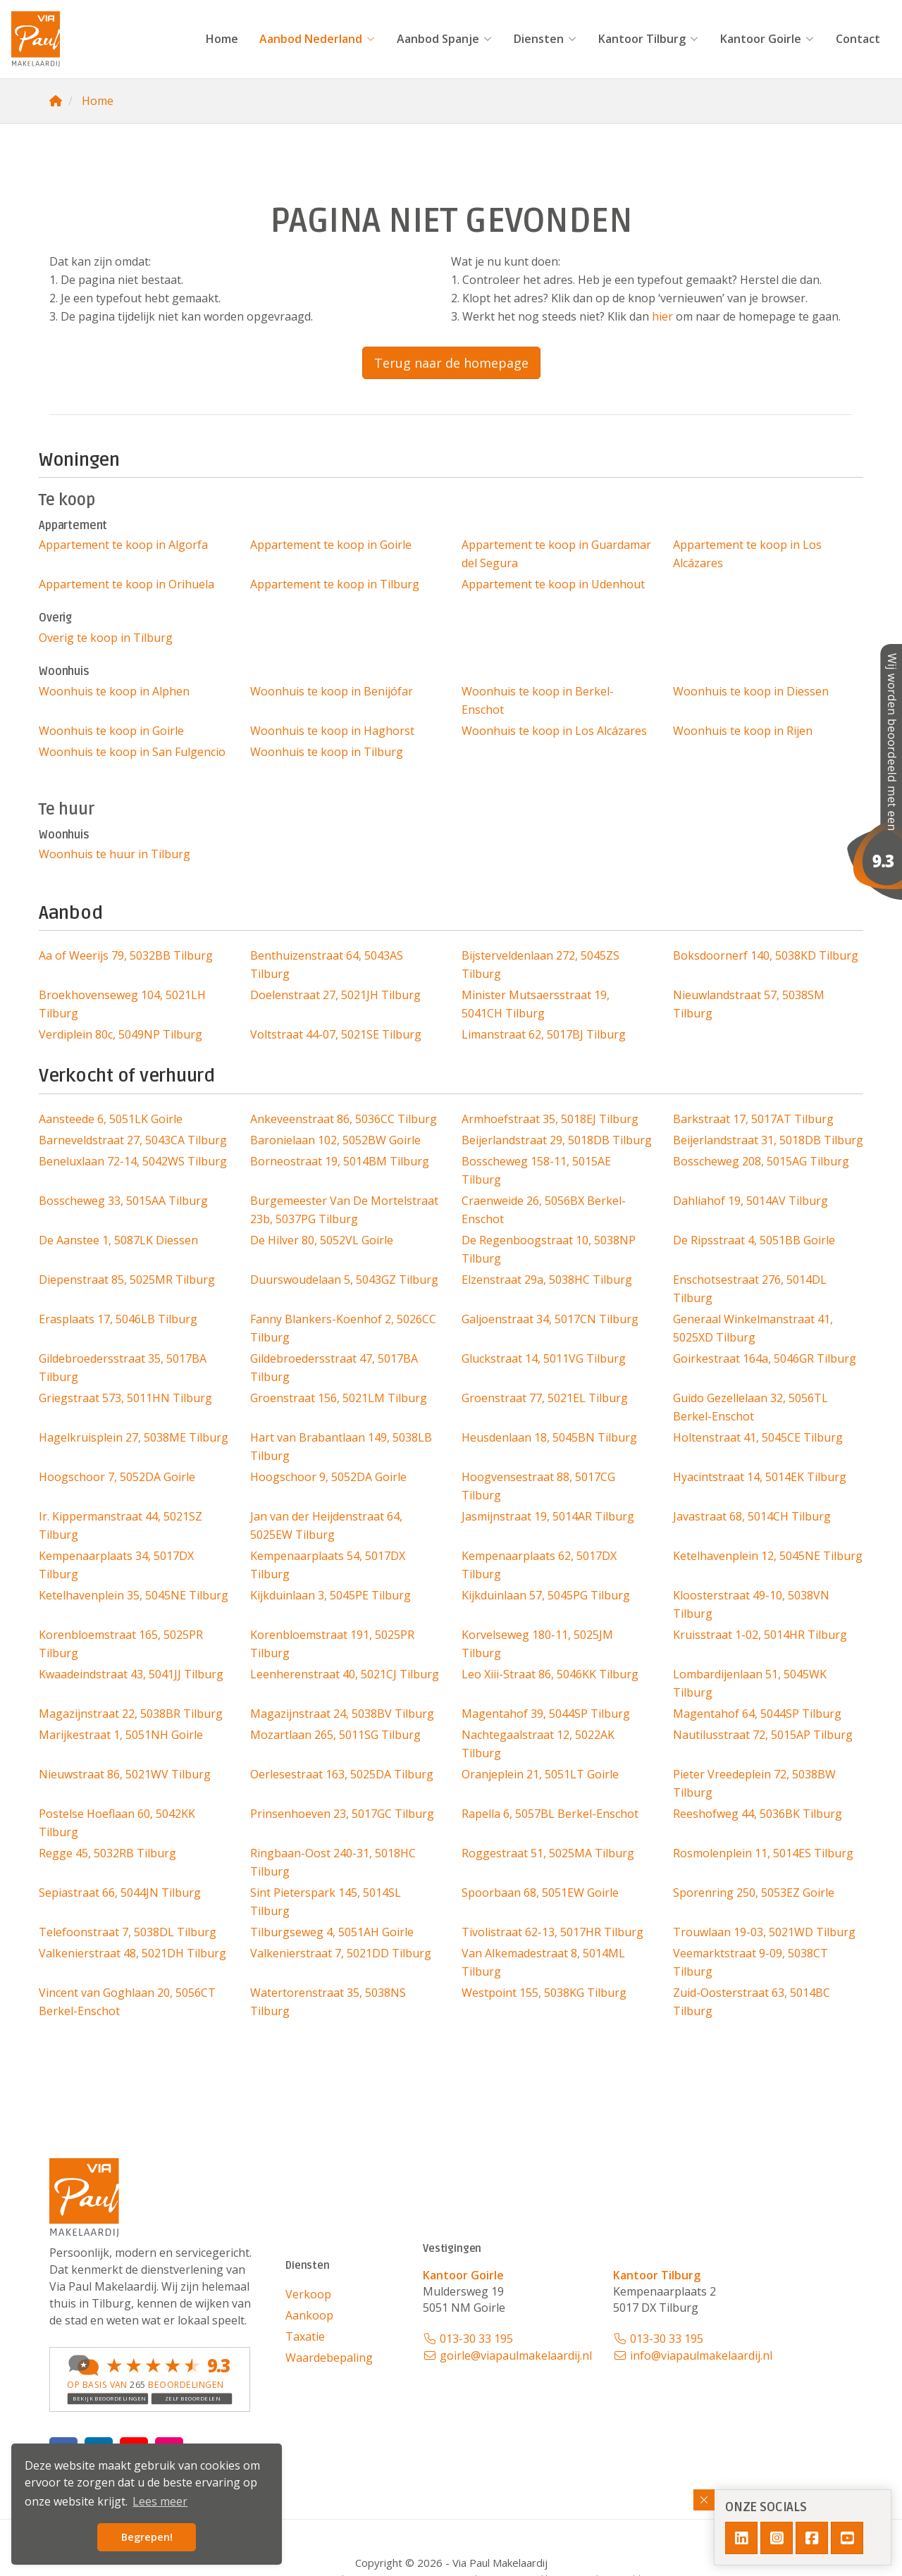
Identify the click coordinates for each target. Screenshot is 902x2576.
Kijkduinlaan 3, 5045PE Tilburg (330, 1595)
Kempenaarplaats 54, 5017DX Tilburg (327, 1565)
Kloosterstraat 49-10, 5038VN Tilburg (751, 1604)
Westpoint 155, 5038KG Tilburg (544, 1992)
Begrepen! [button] (147, 2537)
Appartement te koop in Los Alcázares (747, 554)
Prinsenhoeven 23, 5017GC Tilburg (342, 1813)
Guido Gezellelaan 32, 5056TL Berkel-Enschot (750, 1407)
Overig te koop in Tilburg (106, 637)
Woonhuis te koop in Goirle (111, 730)
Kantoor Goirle (767, 39)
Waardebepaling (329, 2357)
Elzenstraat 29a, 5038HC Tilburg (547, 1279)
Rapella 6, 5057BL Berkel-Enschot (550, 1813)
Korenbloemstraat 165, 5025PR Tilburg (121, 1644)
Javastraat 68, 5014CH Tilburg (752, 1516)
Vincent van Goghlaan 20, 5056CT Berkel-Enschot (127, 2002)
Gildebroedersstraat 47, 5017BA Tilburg (334, 1368)
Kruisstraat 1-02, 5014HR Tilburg (760, 1634)
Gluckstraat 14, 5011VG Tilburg (544, 1358)
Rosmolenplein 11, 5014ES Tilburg (763, 1853)
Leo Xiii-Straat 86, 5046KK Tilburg (550, 1674)
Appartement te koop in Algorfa (123, 544)
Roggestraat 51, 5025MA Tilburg (548, 1853)
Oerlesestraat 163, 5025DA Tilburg (341, 1774)
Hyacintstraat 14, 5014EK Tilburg (759, 1477)
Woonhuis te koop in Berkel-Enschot (538, 700)
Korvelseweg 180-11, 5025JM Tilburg (537, 1644)
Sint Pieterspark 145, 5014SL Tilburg (325, 1902)
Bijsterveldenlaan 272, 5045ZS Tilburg (540, 965)
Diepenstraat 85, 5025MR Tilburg (127, 1279)
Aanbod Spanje (445, 39)
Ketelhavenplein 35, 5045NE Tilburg (133, 1595)
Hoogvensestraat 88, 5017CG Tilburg (538, 1486)
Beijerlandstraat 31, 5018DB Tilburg (768, 1140)
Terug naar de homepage (451, 362)
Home (222, 39)
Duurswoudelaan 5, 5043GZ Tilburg (344, 1279)
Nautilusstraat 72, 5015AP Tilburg (763, 1734)
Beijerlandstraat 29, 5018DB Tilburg (557, 1140)
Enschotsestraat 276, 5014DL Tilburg (750, 1289)
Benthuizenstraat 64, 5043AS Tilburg (326, 965)
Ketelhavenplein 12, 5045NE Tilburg (768, 1555)
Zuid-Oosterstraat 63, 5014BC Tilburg (751, 2002)
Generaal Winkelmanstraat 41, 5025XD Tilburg (753, 1328)
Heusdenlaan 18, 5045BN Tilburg (549, 1437)
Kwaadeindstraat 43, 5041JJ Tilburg (131, 1674)
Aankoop (309, 2315)
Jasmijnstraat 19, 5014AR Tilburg (548, 1516)
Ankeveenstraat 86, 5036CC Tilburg (343, 1119)
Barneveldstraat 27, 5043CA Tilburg (133, 1140)
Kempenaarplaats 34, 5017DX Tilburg (116, 1565)
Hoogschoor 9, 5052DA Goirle (328, 1477)
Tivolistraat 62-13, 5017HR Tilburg (552, 1932)
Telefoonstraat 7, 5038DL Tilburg (127, 1932)
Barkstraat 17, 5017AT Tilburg (753, 1119)
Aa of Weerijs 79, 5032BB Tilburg (126, 955)
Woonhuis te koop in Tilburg (326, 752)
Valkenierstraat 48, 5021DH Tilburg (132, 1953)
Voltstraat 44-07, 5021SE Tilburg (335, 1034)
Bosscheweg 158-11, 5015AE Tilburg (536, 1170)
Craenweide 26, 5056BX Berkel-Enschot (544, 1210)
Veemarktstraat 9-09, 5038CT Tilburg (750, 1962)
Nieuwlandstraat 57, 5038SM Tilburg (748, 1004)
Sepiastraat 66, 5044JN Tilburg (120, 1892)
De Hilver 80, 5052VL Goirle (321, 1240)
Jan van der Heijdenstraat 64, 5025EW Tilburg (326, 1525)
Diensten (545, 39)
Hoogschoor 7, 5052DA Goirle (117, 1477)
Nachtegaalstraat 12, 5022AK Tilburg (538, 1744)
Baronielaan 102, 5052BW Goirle (335, 1140)
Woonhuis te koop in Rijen (743, 730)
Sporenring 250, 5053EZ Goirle (753, 1892)
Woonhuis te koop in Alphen (114, 691)
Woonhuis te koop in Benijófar (331, 691)
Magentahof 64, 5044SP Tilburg (757, 1713)
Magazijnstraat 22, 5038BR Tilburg (131, 1713)
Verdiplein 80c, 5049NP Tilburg (120, 1034)
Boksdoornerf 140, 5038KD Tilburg (765, 955)
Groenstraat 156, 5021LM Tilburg (338, 1398)
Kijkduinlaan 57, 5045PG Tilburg (546, 1595)
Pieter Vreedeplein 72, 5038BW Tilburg (754, 1783)
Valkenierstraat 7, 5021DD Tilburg (340, 1953)
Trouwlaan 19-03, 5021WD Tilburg (764, 1932)
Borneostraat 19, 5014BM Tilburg (339, 1161)
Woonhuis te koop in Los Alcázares (554, 730)
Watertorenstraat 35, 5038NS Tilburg (328, 2002)
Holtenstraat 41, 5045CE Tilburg (758, 1437)
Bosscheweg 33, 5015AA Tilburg (123, 1200)
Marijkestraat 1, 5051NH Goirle (121, 1734)
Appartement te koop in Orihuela (126, 584)
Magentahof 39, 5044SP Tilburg (546, 1713)
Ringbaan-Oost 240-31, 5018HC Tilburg (333, 1862)
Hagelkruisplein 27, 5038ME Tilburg (133, 1437)
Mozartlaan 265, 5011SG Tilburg (335, 1734)
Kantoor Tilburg (648, 39)
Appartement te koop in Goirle (331, 544)
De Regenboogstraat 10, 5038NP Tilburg (549, 1249)
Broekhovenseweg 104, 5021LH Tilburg (122, 1004)
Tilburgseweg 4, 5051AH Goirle (332, 1932)
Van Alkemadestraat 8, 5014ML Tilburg (543, 1962)
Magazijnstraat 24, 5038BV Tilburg (342, 1713)
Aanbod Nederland (317, 39)
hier (662, 316)
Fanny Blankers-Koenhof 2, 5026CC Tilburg (343, 1328)
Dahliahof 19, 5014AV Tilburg (750, 1200)
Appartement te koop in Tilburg (334, 584)
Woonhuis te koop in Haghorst (332, 730)
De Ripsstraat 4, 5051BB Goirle (754, 1240)
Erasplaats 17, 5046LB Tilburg (118, 1319)
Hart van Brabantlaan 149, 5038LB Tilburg (341, 1446)
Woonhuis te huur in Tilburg (114, 854)
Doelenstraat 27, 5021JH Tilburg (335, 995)
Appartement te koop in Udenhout (553, 584)
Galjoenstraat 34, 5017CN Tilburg (550, 1319)
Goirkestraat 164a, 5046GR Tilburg (764, 1358)
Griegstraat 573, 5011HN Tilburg (125, 1398)
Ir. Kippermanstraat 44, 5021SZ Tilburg (120, 1525)
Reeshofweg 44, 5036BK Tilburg (757, 1813)
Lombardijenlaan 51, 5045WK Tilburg (750, 1683)
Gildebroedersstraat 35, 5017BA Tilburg (122, 1368)
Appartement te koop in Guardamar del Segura (556, 554)
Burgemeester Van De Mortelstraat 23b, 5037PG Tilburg (344, 1210)
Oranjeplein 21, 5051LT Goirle (540, 1774)
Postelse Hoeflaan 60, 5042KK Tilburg (117, 1823)
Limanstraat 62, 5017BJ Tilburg (544, 1034)
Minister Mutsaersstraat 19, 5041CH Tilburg (536, 1004)
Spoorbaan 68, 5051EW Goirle (540, 1892)
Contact (858, 39)
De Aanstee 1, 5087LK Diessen (118, 1240)
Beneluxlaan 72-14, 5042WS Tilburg (133, 1161)
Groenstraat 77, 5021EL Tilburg (545, 1398)
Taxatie (305, 2336)
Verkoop (308, 2294)
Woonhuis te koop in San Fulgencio (132, 752)
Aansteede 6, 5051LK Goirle (111, 1119)
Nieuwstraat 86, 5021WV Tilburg (125, 1774)
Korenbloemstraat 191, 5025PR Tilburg (332, 1644)
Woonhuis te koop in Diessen (751, 691)
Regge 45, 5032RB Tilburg (107, 1853)
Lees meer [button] (159, 2501)
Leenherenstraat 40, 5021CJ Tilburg (344, 1674)
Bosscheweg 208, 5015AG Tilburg (761, 1161)
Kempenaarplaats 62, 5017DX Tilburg (539, 1565)
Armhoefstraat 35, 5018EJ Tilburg (550, 1119)
